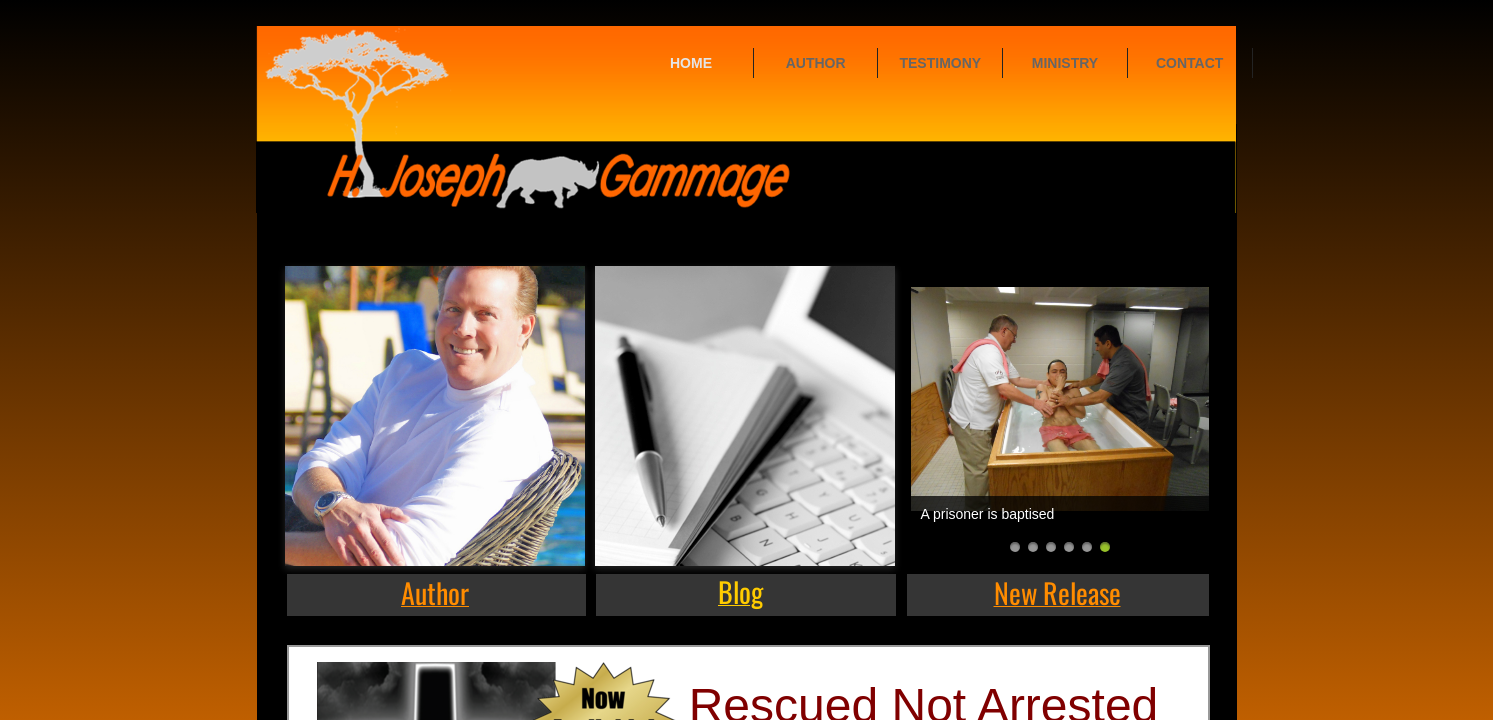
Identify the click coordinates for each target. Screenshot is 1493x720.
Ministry (1065, 63)
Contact (1189, 63)
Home (691, 63)
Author (816, 63)
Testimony (940, 63)
